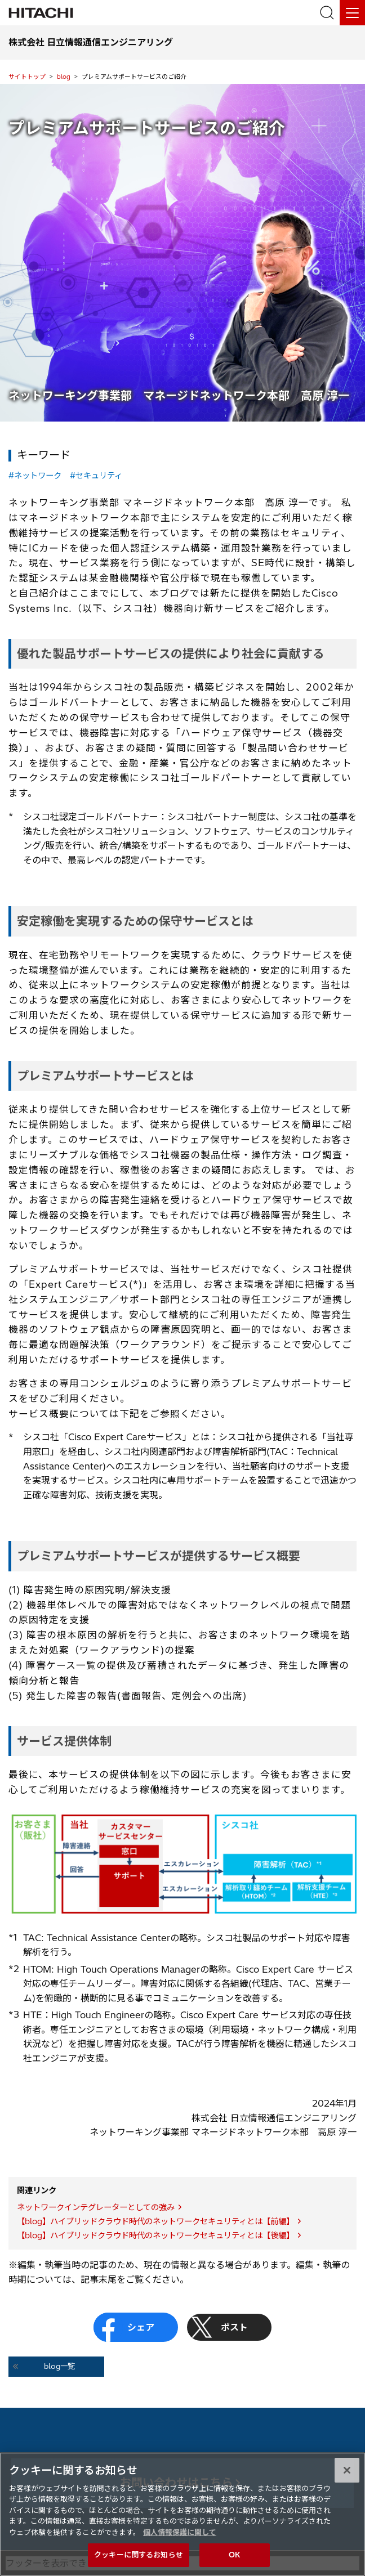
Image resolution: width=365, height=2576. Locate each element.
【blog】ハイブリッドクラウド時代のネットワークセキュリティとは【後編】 (155, 2235)
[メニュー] (352, 12)
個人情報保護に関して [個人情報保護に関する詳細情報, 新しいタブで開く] (179, 2539)
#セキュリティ (96, 476)
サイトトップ (27, 76)
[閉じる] (347, 2478)
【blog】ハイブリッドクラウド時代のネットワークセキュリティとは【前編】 (155, 2221)
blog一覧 (59, 2366)
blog (63, 76)
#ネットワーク (34, 476)
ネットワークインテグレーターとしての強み (96, 2207)
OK (234, 2563)
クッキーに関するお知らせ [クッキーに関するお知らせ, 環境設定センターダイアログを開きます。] (138, 2563)
